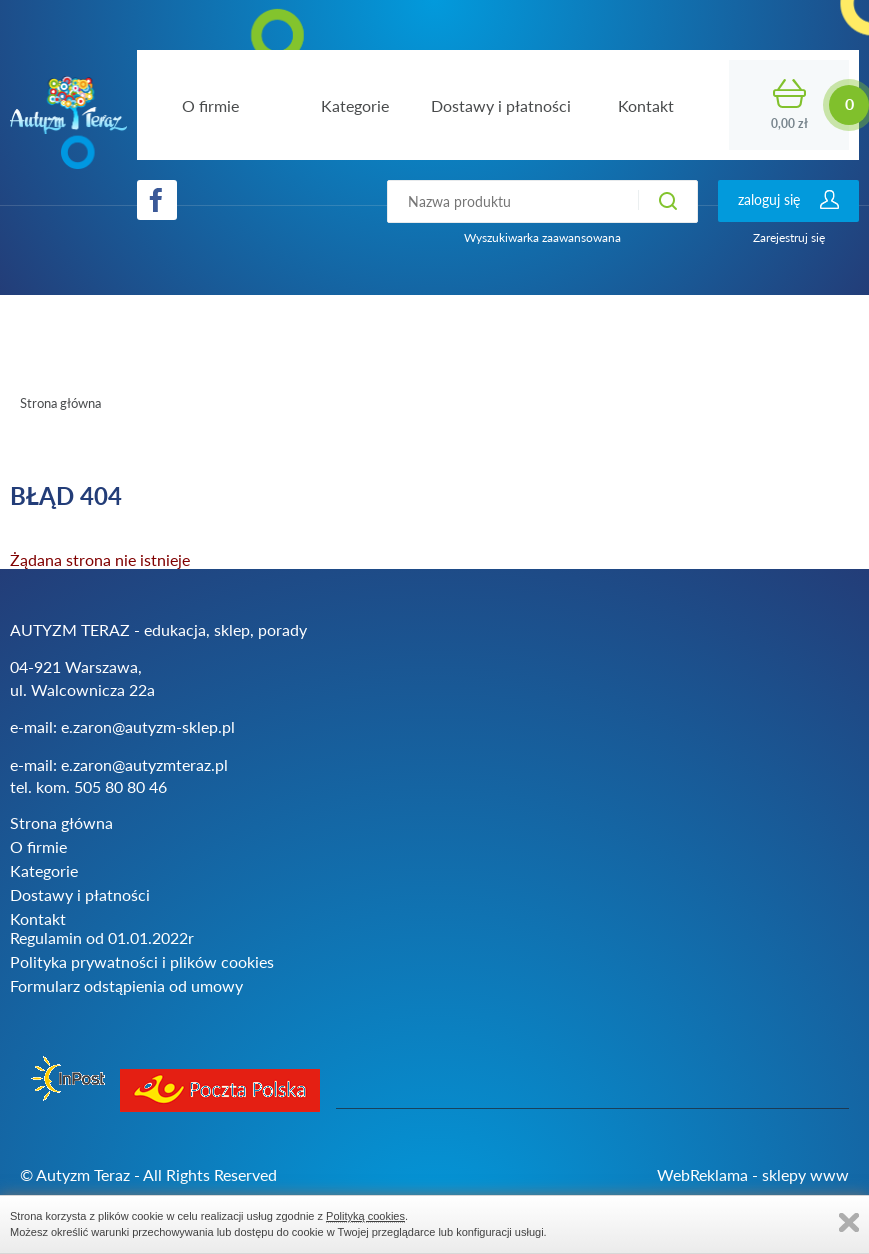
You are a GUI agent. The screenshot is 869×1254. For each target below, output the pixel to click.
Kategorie (44, 870)
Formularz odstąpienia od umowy (126, 985)
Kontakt (38, 918)
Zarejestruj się (789, 237)
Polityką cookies (365, 1216)
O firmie (38, 846)
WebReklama (702, 1174)
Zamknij (849, 1222)
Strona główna (60, 403)
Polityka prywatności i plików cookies (142, 961)
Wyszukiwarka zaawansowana (542, 237)
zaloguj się (769, 199)
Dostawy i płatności (80, 894)
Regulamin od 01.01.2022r (102, 937)
